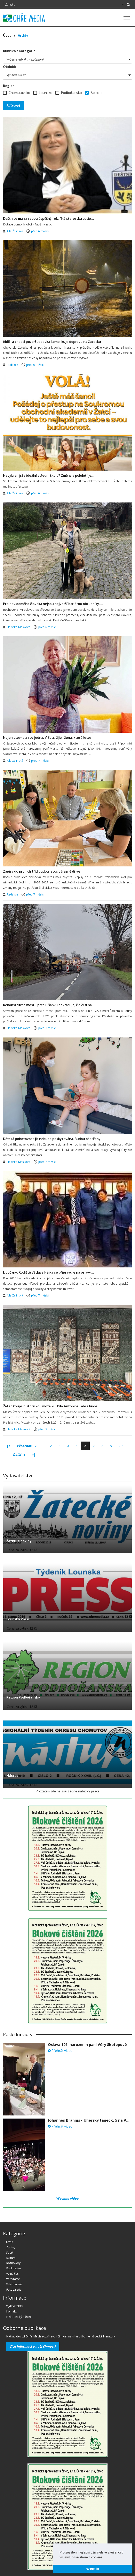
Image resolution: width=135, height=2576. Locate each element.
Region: (9, 85)
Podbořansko (68, 92)
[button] (103, 2557)
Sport (9, 2252)
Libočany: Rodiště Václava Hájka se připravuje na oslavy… (48, 1272)
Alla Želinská (15, 231)
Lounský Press (18, 1619)
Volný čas (12, 2273)
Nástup (12, 1775)
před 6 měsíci (40, 231)
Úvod (7, 35)
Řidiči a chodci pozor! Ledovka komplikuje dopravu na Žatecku (52, 341)
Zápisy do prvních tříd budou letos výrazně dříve (41, 871)
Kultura (11, 2258)
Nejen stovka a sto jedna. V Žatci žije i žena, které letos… (48, 737)
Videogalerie (14, 2284)
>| (33, 1454)
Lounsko (42, 92)
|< (8, 1446)
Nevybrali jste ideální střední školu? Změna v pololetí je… (48, 475)
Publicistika (13, 2268)
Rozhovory (13, 2263)
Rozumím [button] (92, 2568)
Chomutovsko (16, 92)
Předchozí (27, 1446)
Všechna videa (67, 2198)
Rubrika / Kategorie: (19, 51)
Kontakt (11, 2311)
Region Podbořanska (23, 1697)
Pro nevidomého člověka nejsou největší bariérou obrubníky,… (53, 603)
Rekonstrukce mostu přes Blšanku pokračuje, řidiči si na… (49, 1005)
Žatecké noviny (18, 1541)
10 (120, 1446)
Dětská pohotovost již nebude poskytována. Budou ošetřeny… (53, 1139)
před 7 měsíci (40, 761)
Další (19, 1454)
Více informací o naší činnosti (33, 2346)
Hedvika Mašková (19, 627)
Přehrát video (60, 2050)
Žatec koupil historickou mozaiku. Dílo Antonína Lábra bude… (51, 1406)
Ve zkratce (13, 2279)
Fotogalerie (13, 2289)
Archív (23, 35)
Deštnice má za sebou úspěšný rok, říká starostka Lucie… (48, 218)
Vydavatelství (14, 2306)
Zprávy (10, 2247)
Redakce (13, 365)
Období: (9, 66)
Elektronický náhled (19, 2317)
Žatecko (94, 92)
